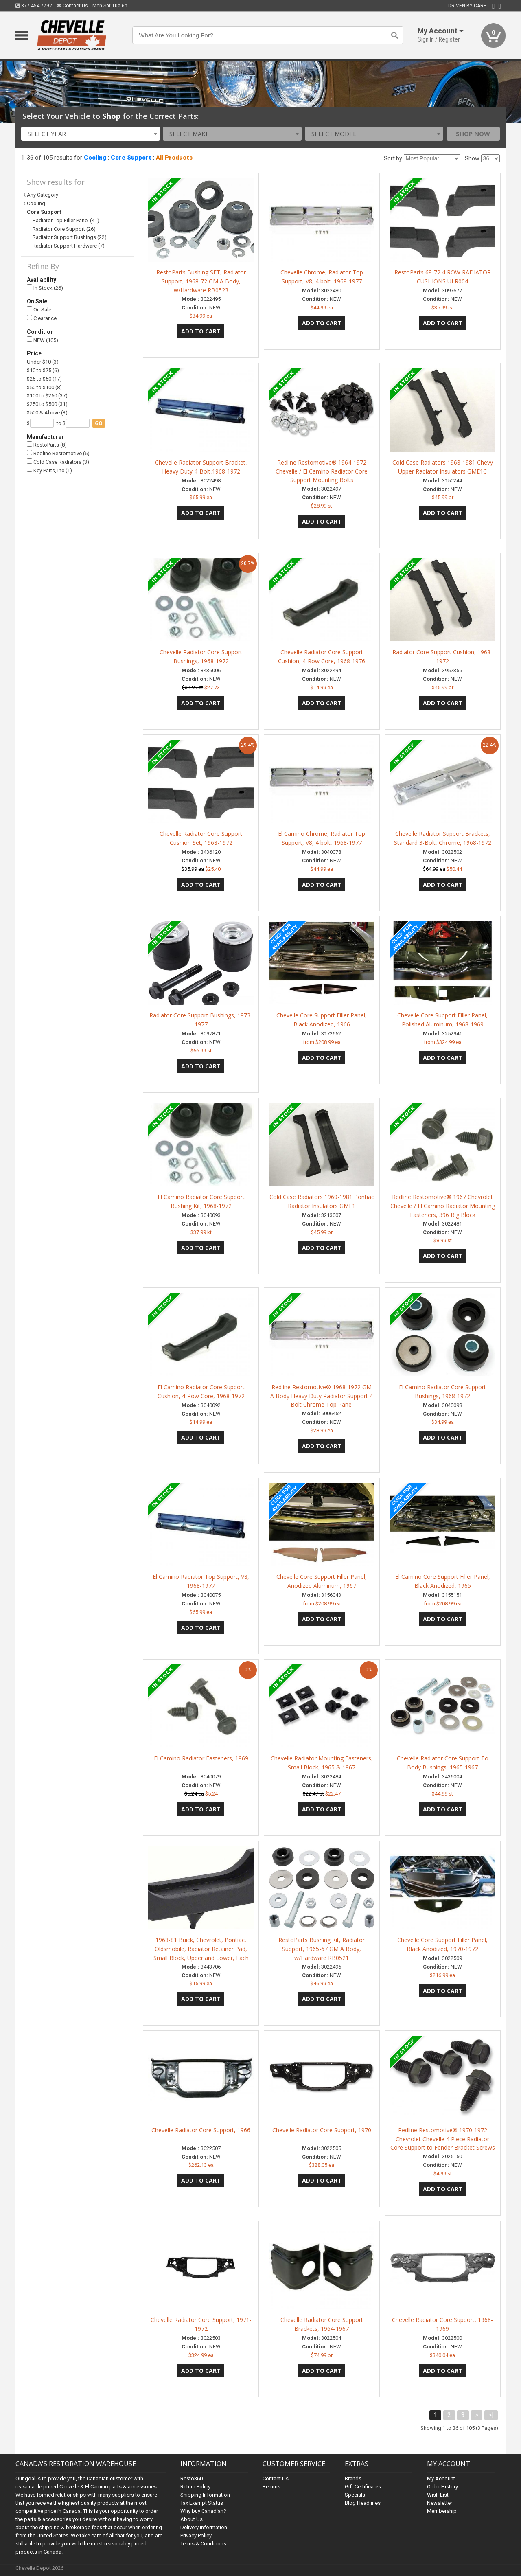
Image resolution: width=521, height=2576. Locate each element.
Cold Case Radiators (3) (58, 461)
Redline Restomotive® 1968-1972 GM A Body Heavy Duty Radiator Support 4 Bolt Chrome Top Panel (321, 1396)
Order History (442, 2487)
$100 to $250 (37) (47, 395)
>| (491, 2415)
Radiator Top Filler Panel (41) (66, 220)
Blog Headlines (363, 2503)
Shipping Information (205, 2495)
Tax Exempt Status (201, 2503)
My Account (441, 2478)
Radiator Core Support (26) (64, 229)
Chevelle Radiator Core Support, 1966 (200, 2130)
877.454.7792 (33, 6)
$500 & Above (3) (47, 413)
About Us (191, 2519)
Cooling (95, 157)
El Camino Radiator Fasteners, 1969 (201, 1758)
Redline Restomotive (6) (58, 453)
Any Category (42, 195)
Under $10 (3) (43, 362)
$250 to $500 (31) (47, 404)
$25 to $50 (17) (44, 379)
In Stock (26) (45, 287)
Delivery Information (203, 2527)
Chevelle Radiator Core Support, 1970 (321, 2130)
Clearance (42, 318)
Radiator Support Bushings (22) (70, 237)
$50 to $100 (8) (44, 387)
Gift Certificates (363, 2487)
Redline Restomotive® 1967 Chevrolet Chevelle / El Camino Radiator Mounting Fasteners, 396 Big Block (442, 1206)
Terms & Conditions (203, 2544)
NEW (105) (42, 339)
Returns (271, 2487)
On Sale (39, 309)
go (99, 423)
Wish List (438, 2495)
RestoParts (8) (47, 444)
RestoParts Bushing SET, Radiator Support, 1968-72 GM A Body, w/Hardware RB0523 (201, 281)
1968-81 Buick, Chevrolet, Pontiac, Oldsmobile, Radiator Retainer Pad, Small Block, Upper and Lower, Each (201, 1949)
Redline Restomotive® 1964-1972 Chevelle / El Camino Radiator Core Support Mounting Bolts (322, 471)
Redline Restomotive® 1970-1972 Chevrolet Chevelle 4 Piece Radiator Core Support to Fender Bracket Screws (442, 2139)
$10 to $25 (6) (43, 370)
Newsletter (439, 2503)
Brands (353, 2478)
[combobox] (90, 134)
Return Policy (195, 2487)
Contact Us (72, 6)
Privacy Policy (196, 2535)
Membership (442, 2511)
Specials (355, 2495)
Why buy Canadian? (203, 2511)
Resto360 (191, 2478)
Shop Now (473, 133)
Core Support (131, 157)
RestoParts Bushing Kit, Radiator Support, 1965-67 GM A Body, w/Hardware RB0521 (321, 1949)
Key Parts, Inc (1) (49, 470)
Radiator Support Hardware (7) (69, 246)
